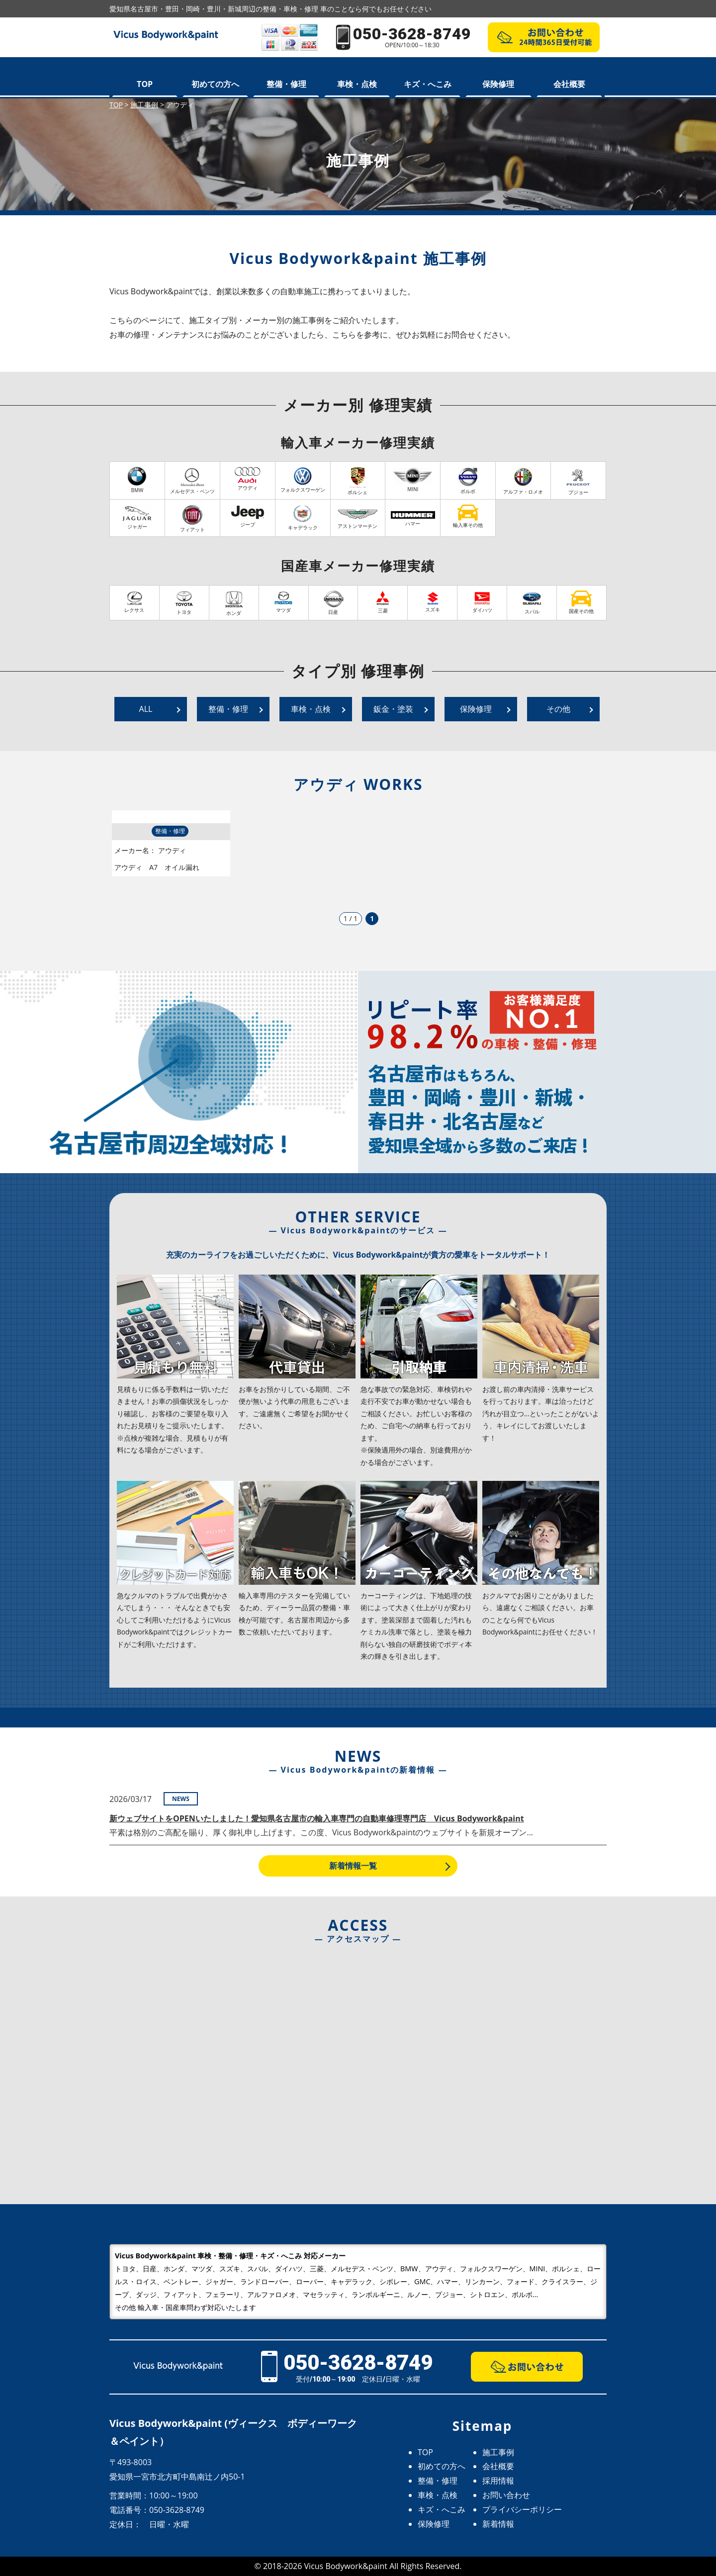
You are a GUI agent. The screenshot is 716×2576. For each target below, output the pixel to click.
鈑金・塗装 (393, 708)
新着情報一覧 (353, 1865)
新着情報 (498, 2523)
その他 (558, 708)
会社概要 (569, 84)
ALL (146, 708)
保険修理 (498, 84)
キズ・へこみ (427, 84)
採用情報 (498, 2480)
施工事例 (498, 2452)
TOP (145, 84)
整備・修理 (286, 84)
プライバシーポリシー (522, 2509)
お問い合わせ (506, 2495)
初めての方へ (215, 84)
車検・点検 (357, 84)
